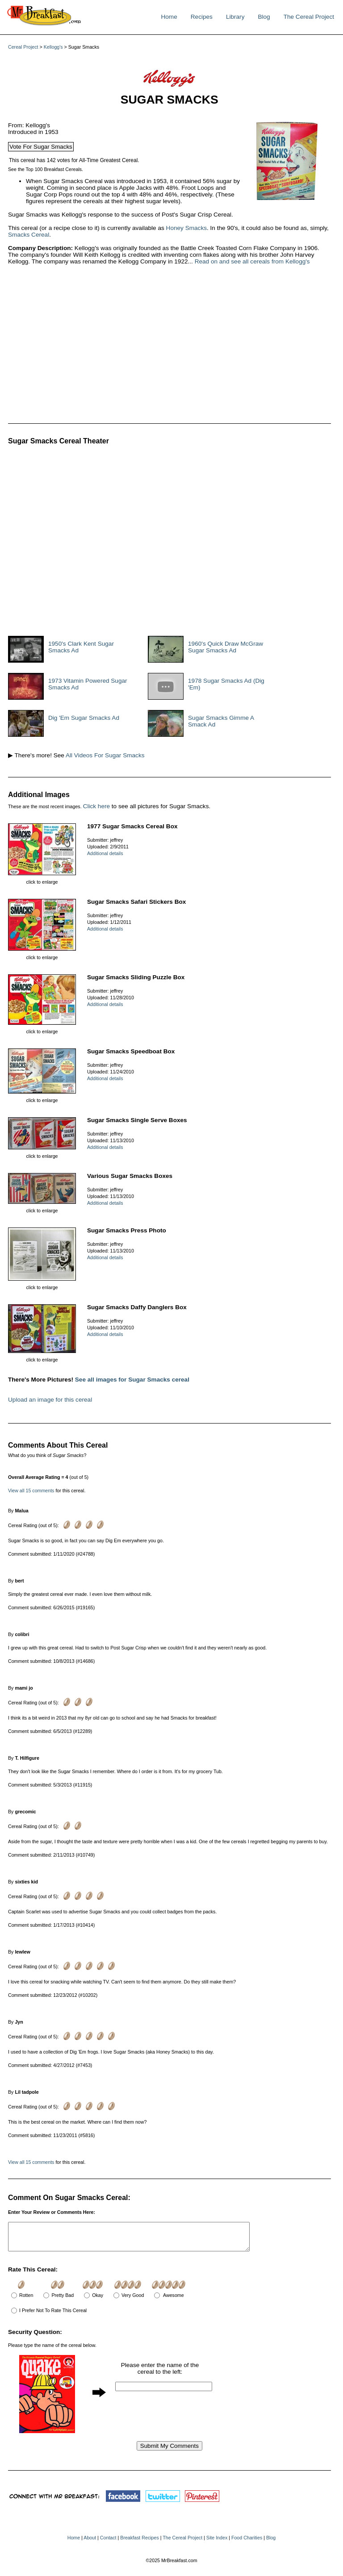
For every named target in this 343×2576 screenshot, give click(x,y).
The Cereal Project (309, 16)
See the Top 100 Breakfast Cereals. (45, 169)
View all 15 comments (31, 1490)
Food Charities (246, 2543)
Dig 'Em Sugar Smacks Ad (83, 717)
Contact (108, 2543)
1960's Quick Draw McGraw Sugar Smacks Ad (225, 647)
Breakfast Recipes (139, 2543)
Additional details (105, 853)
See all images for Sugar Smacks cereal (132, 1379)
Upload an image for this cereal (50, 1399)
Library (235, 16)
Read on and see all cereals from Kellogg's (252, 261)
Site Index (216, 2543)
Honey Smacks (186, 228)
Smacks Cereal (28, 234)
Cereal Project (23, 47)
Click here (96, 806)
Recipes (202, 16)
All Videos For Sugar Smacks (105, 755)
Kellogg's (53, 47)
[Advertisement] (142, 345)
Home (169, 16)
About (90, 2543)
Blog (264, 16)
